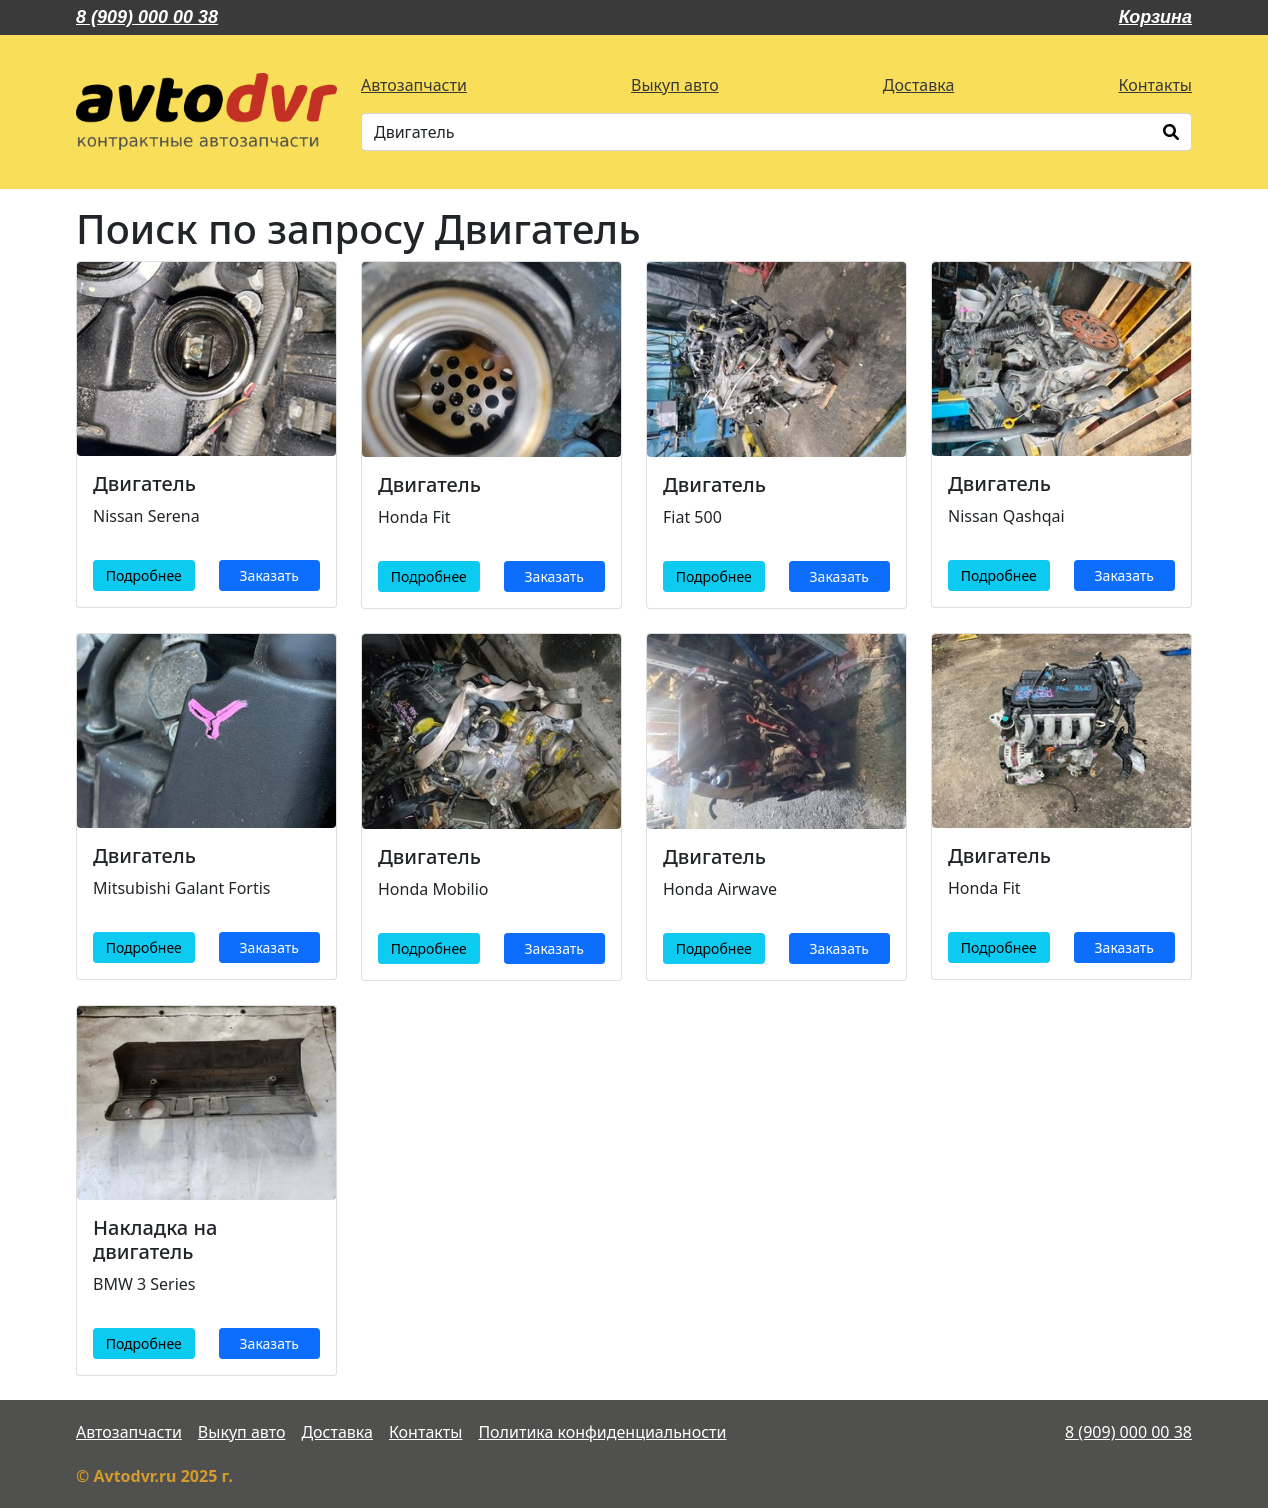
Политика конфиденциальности (602, 1432)
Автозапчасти (414, 85)
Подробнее (144, 575)
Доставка (919, 85)
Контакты (1155, 85)
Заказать (269, 575)
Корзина (1155, 17)
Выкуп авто (675, 85)
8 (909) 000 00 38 (147, 17)
